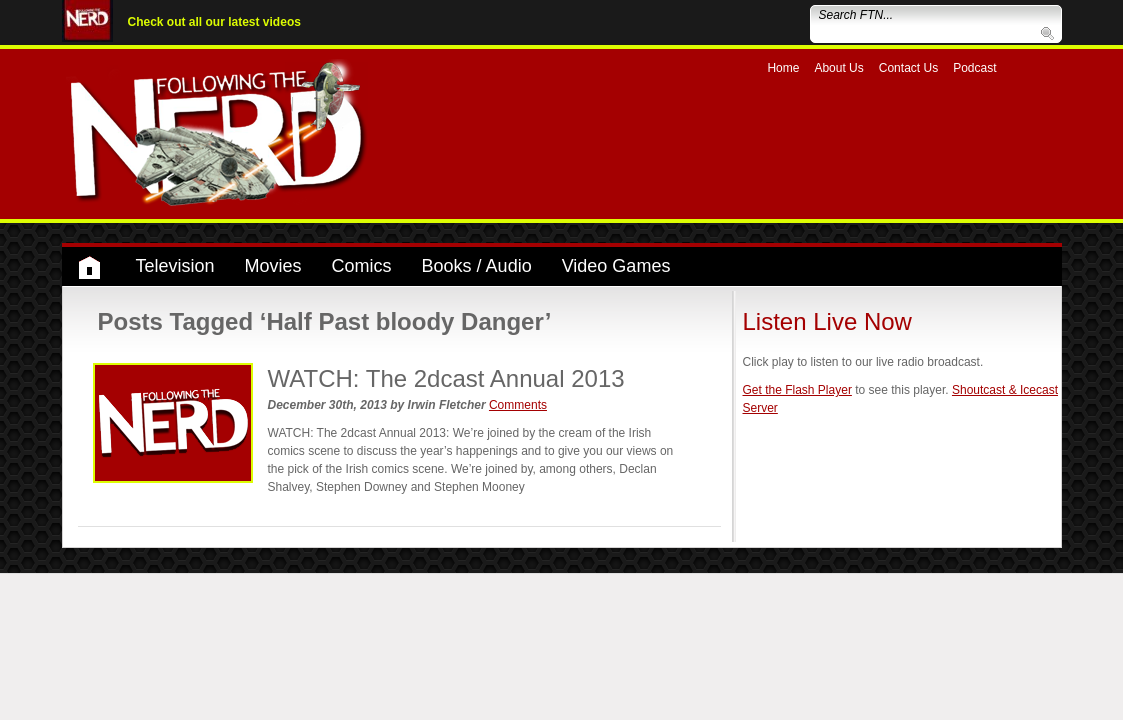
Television (175, 266)
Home (783, 68)
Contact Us (908, 68)
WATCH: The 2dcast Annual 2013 (446, 378)
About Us (838, 68)
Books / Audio (477, 266)
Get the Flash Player (797, 390)
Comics (362, 266)
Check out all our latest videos (214, 22)
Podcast (974, 68)
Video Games (616, 266)
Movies (273, 266)
